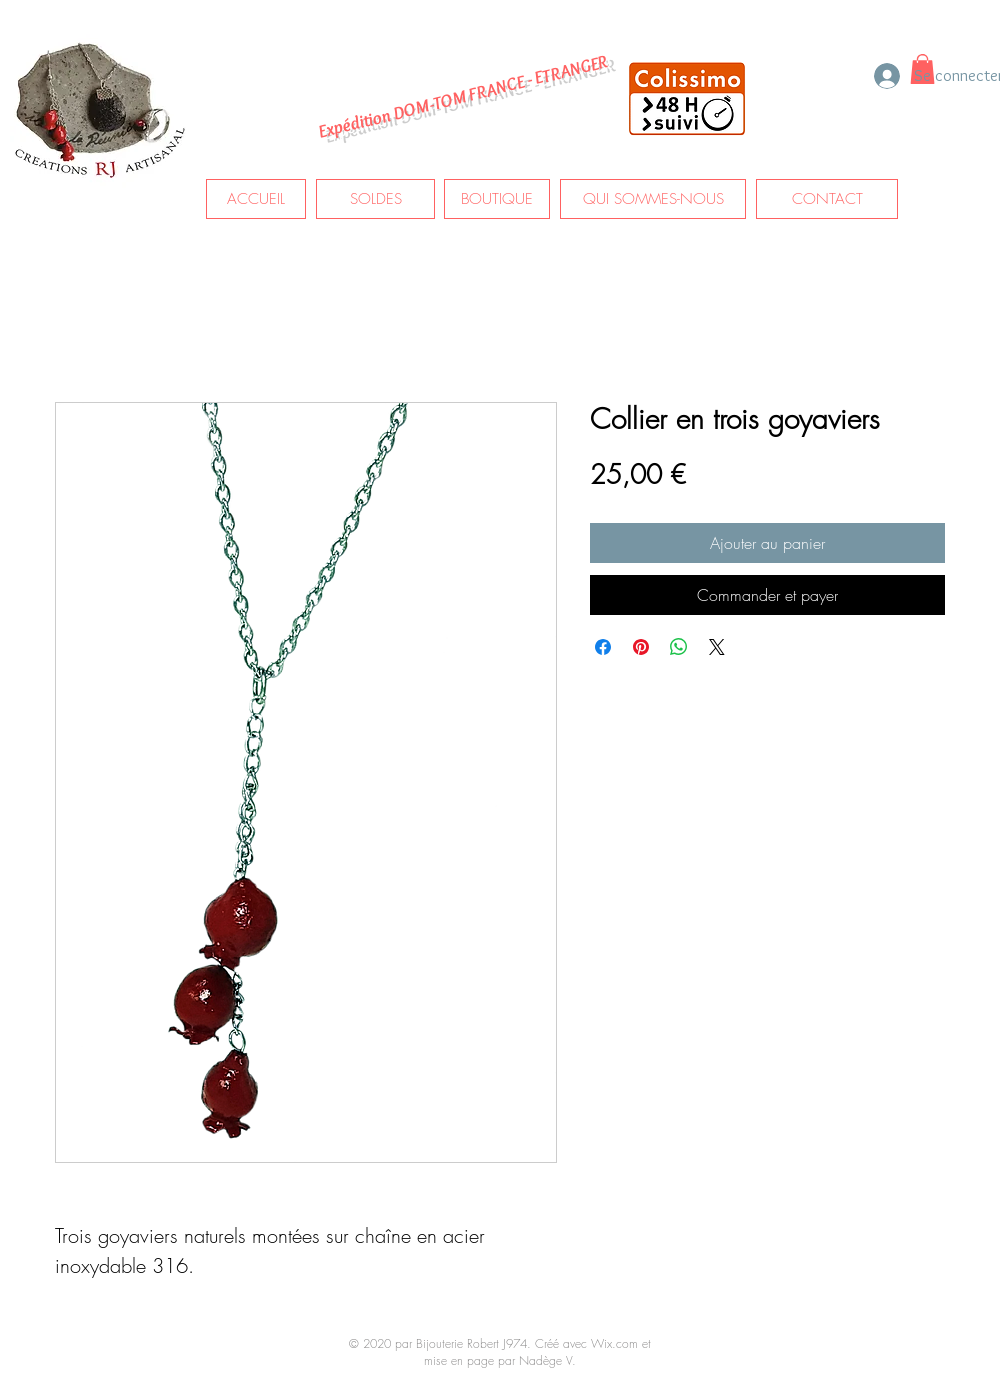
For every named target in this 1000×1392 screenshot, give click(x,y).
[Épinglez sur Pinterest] (641, 647)
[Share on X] (717, 647)
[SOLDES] (375, 199)
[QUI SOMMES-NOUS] (653, 199)
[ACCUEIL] (256, 199)
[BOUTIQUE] (497, 199)
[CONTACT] (827, 199)
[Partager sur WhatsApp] (679, 647)
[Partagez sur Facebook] (603, 647)
